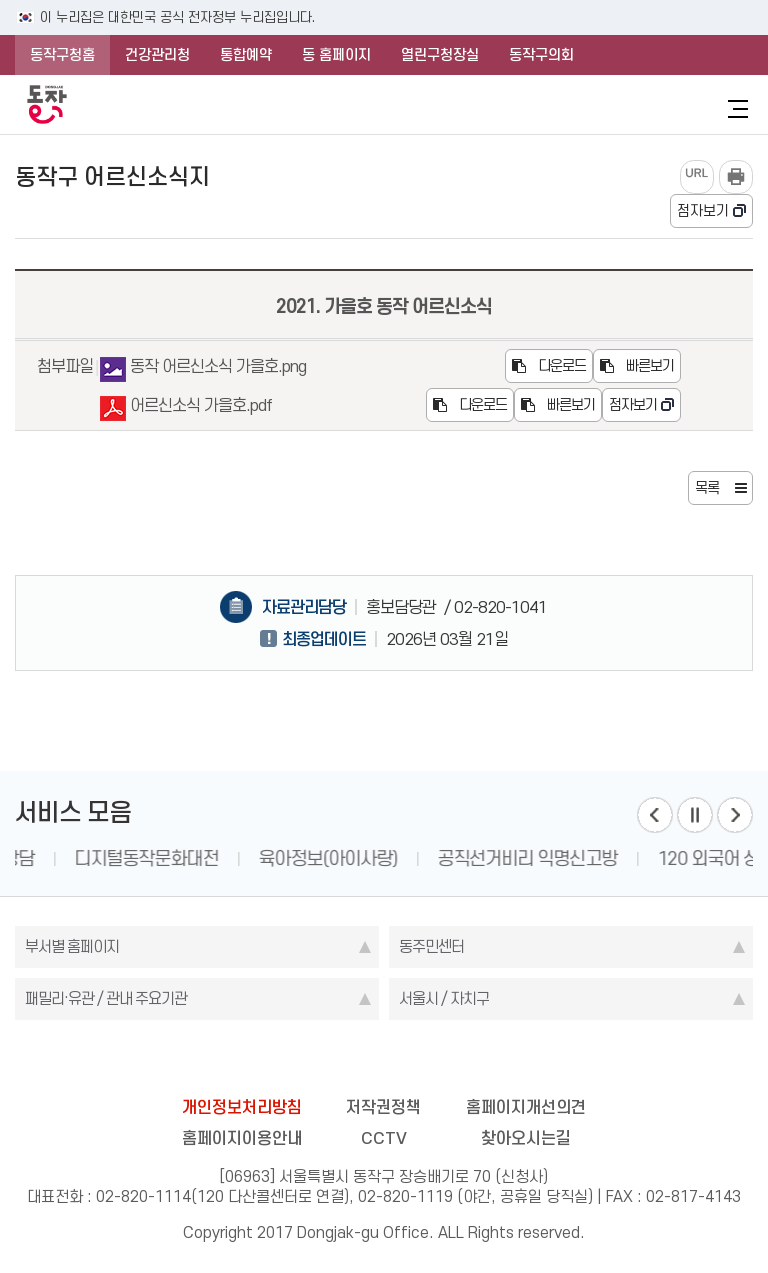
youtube (462, 1060)
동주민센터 (431, 946)
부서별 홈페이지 (72, 946)
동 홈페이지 (336, 55)
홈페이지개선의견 (526, 1107)
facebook (306, 1060)
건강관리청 (157, 55)
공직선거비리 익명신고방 (640, 858)
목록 (707, 488)
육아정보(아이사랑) (440, 858)
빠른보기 (637, 366)
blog (267, 1060)
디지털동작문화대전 (259, 858)
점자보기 (703, 211)
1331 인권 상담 (91, 858)
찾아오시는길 (526, 1138)
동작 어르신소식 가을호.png (203, 369)
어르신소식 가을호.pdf (186, 408)
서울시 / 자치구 (444, 998)
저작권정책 (383, 1107)
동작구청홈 (62, 55)
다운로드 (549, 366)
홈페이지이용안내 (242, 1138)
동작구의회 (541, 55)
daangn (501, 1060)
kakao (423, 1060)
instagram (384, 1060)
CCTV (384, 1138)
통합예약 (246, 55)
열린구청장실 (440, 55)
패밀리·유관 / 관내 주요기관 (106, 998)
